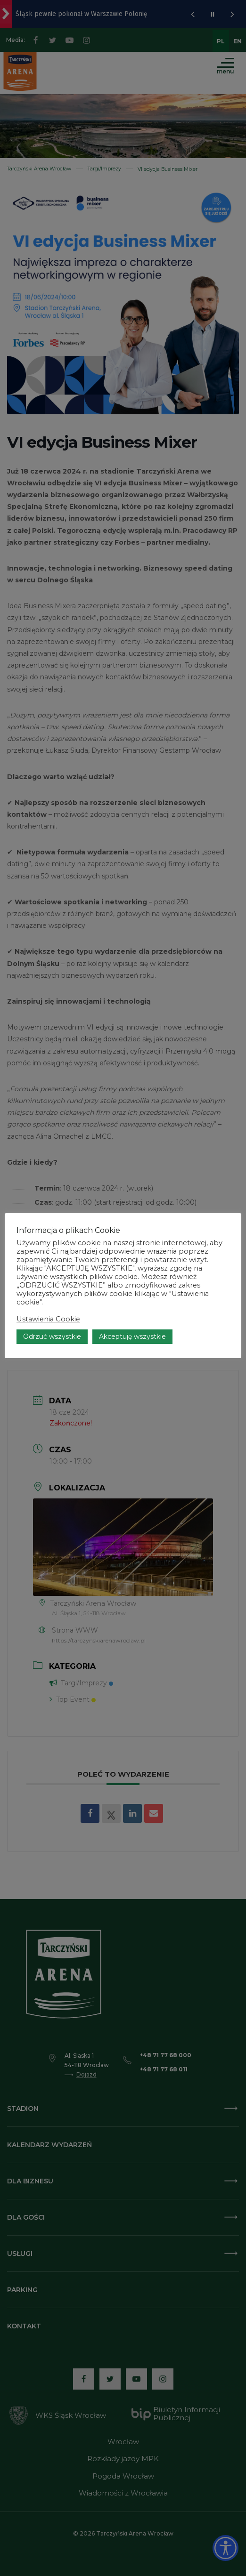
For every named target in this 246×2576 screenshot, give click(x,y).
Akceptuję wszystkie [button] (132, 1336)
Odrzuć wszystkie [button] (52, 1336)
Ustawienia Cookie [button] (48, 1319)
